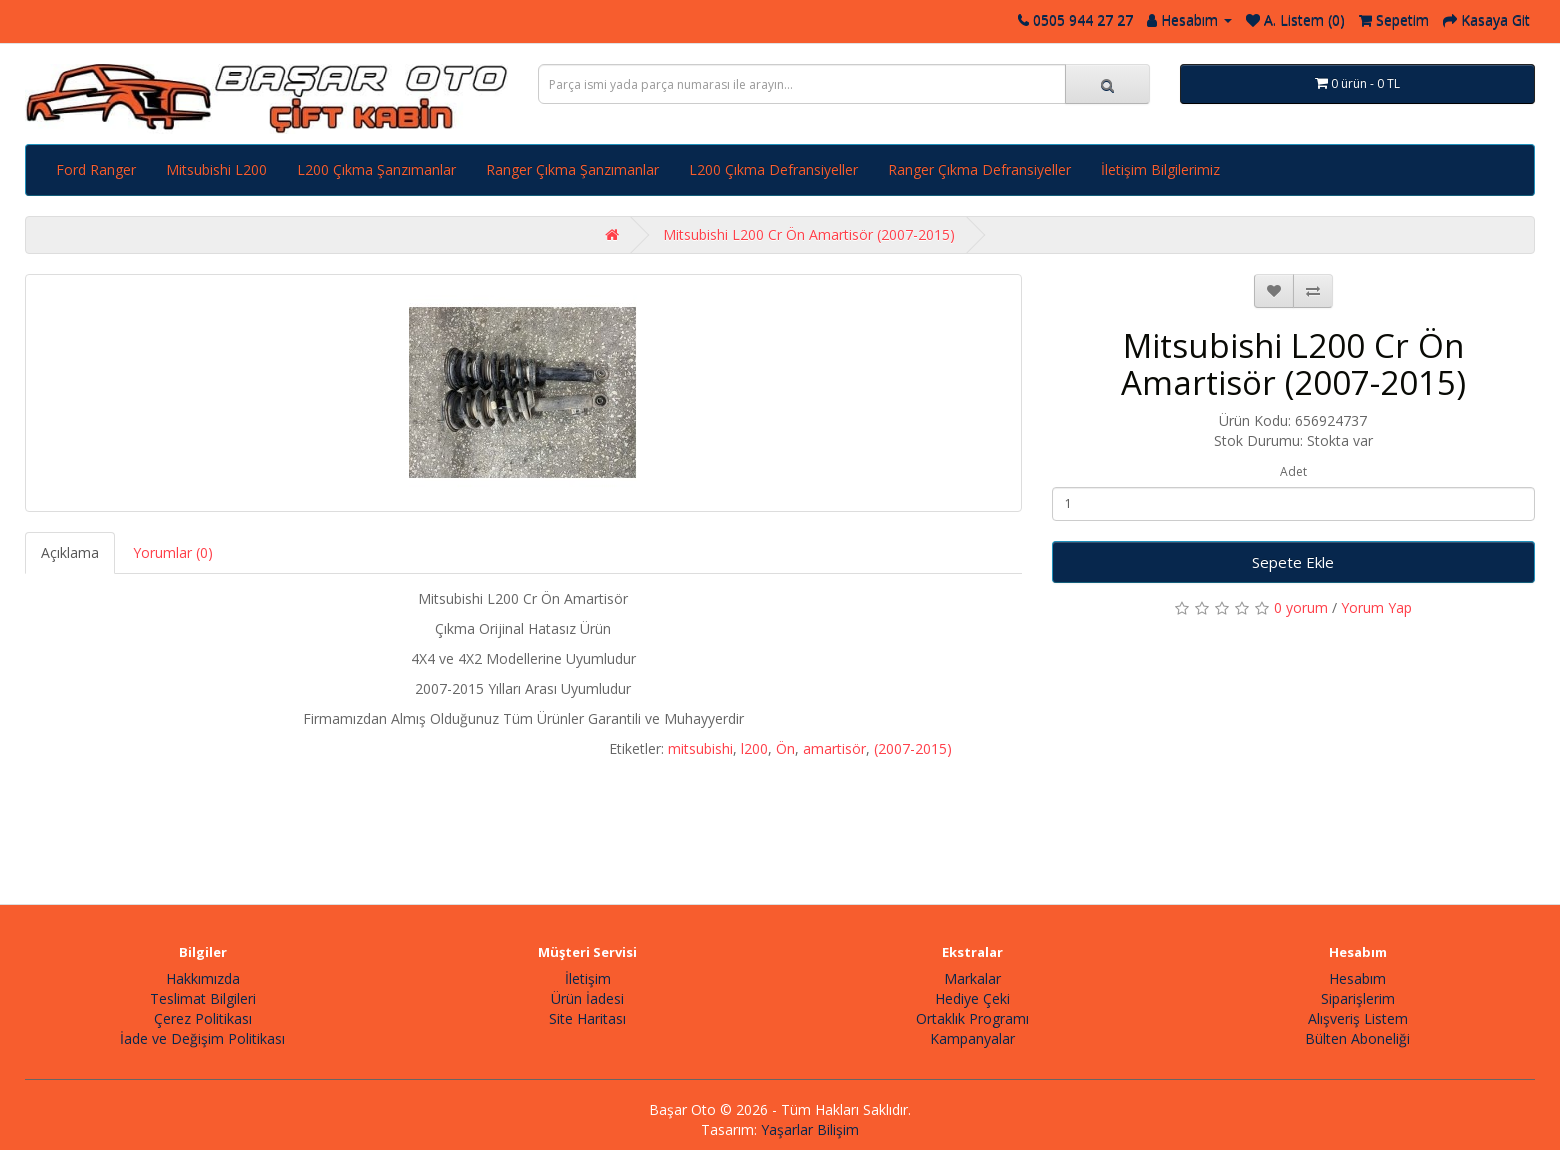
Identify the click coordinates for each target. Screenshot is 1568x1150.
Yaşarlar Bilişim (810, 1129)
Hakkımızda (203, 978)
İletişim (588, 978)
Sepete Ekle (1293, 562)
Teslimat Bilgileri (203, 998)
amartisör (834, 748)
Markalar (972, 978)
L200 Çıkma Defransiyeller (773, 169)
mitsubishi (700, 748)
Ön (785, 748)
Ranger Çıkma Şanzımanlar (572, 169)
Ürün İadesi (587, 998)
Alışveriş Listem (1358, 1018)
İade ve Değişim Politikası (202, 1038)
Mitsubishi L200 (216, 169)
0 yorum (1301, 607)
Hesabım (1357, 978)
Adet (1293, 471)
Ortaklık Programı (972, 1018)
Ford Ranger (96, 169)
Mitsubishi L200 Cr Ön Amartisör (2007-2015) (809, 234)
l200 (754, 748)
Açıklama (70, 552)
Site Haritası (587, 1018)
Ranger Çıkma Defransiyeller (979, 169)
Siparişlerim (1358, 998)
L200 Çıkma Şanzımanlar (376, 169)
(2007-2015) (913, 748)
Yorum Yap (1376, 607)
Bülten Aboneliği (1357, 1038)
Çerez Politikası (203, 1018)
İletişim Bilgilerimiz (1160, 169)
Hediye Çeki (972, 998)
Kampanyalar (972, 1038)
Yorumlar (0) (173, 552)
